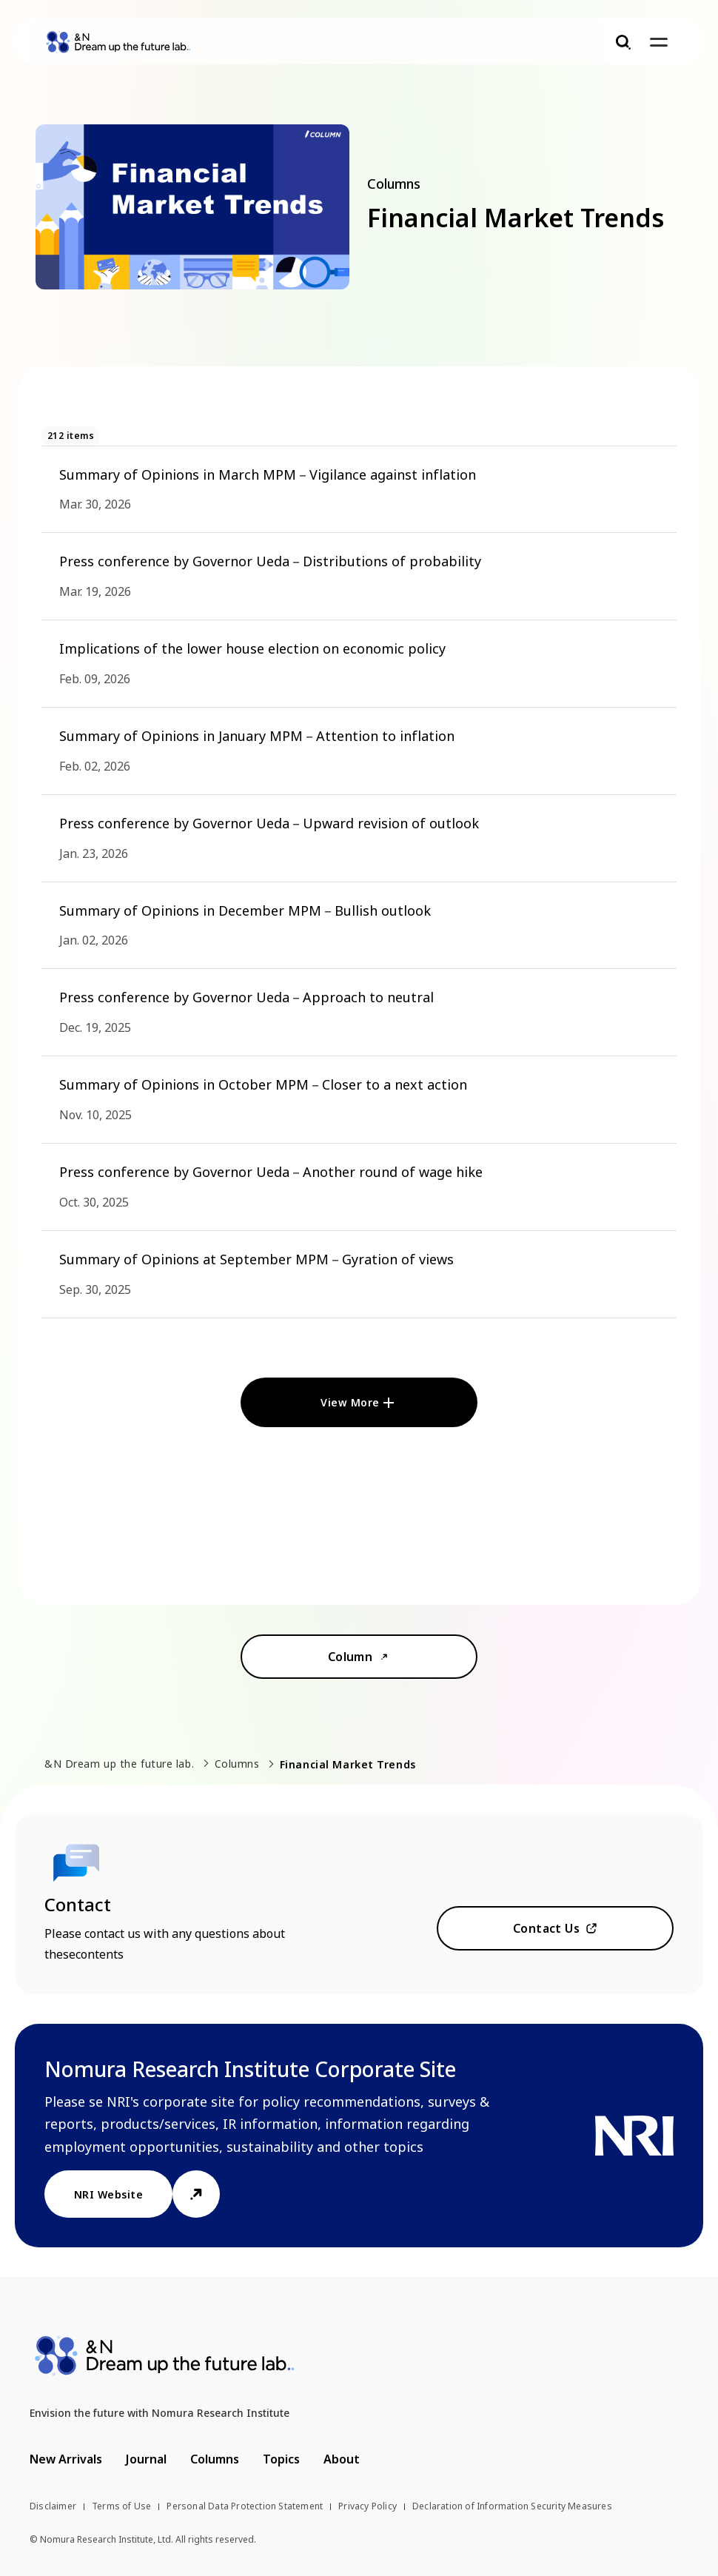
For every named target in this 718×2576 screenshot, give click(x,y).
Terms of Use (121, 2506)
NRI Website (108, 2194)
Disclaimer (53, 2506)
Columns (237, 1764)
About (341, 2459)
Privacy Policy (367, 2506)
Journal (146, 2459)
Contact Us (546, 1928)
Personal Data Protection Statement (245, 2506)
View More (350, 1402)
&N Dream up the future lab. (119, 1764)
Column (350, 1656)
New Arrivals (66, 2459)
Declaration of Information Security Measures (512, 2506)
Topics (281, 2459)
